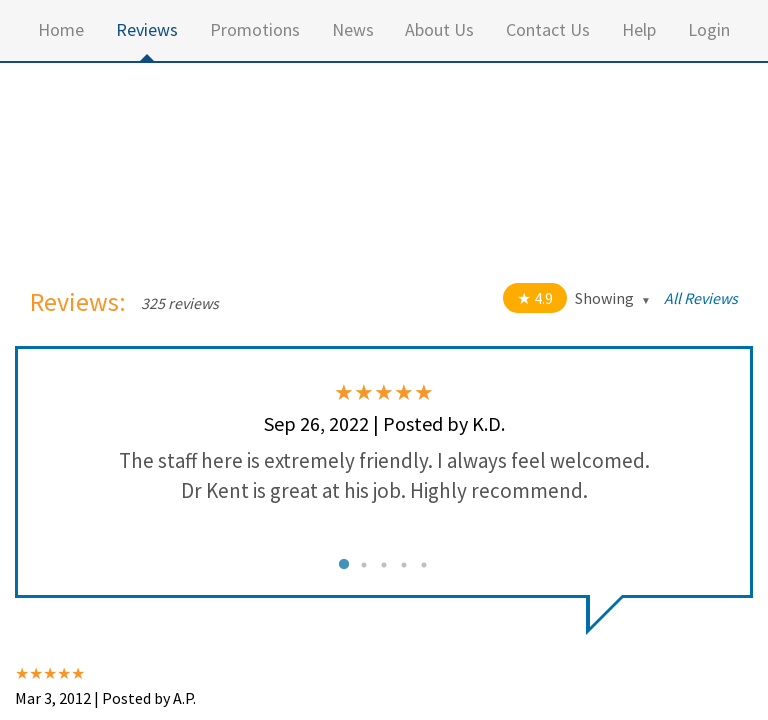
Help (639, 29)
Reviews (147, 29)
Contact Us (548, 29)
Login (709, 29)
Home (61, 29)
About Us (439, 29)
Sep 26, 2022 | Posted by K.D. (384, 423)
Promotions (255, 29)
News (353, 29)
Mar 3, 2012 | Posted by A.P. (105, 698)
